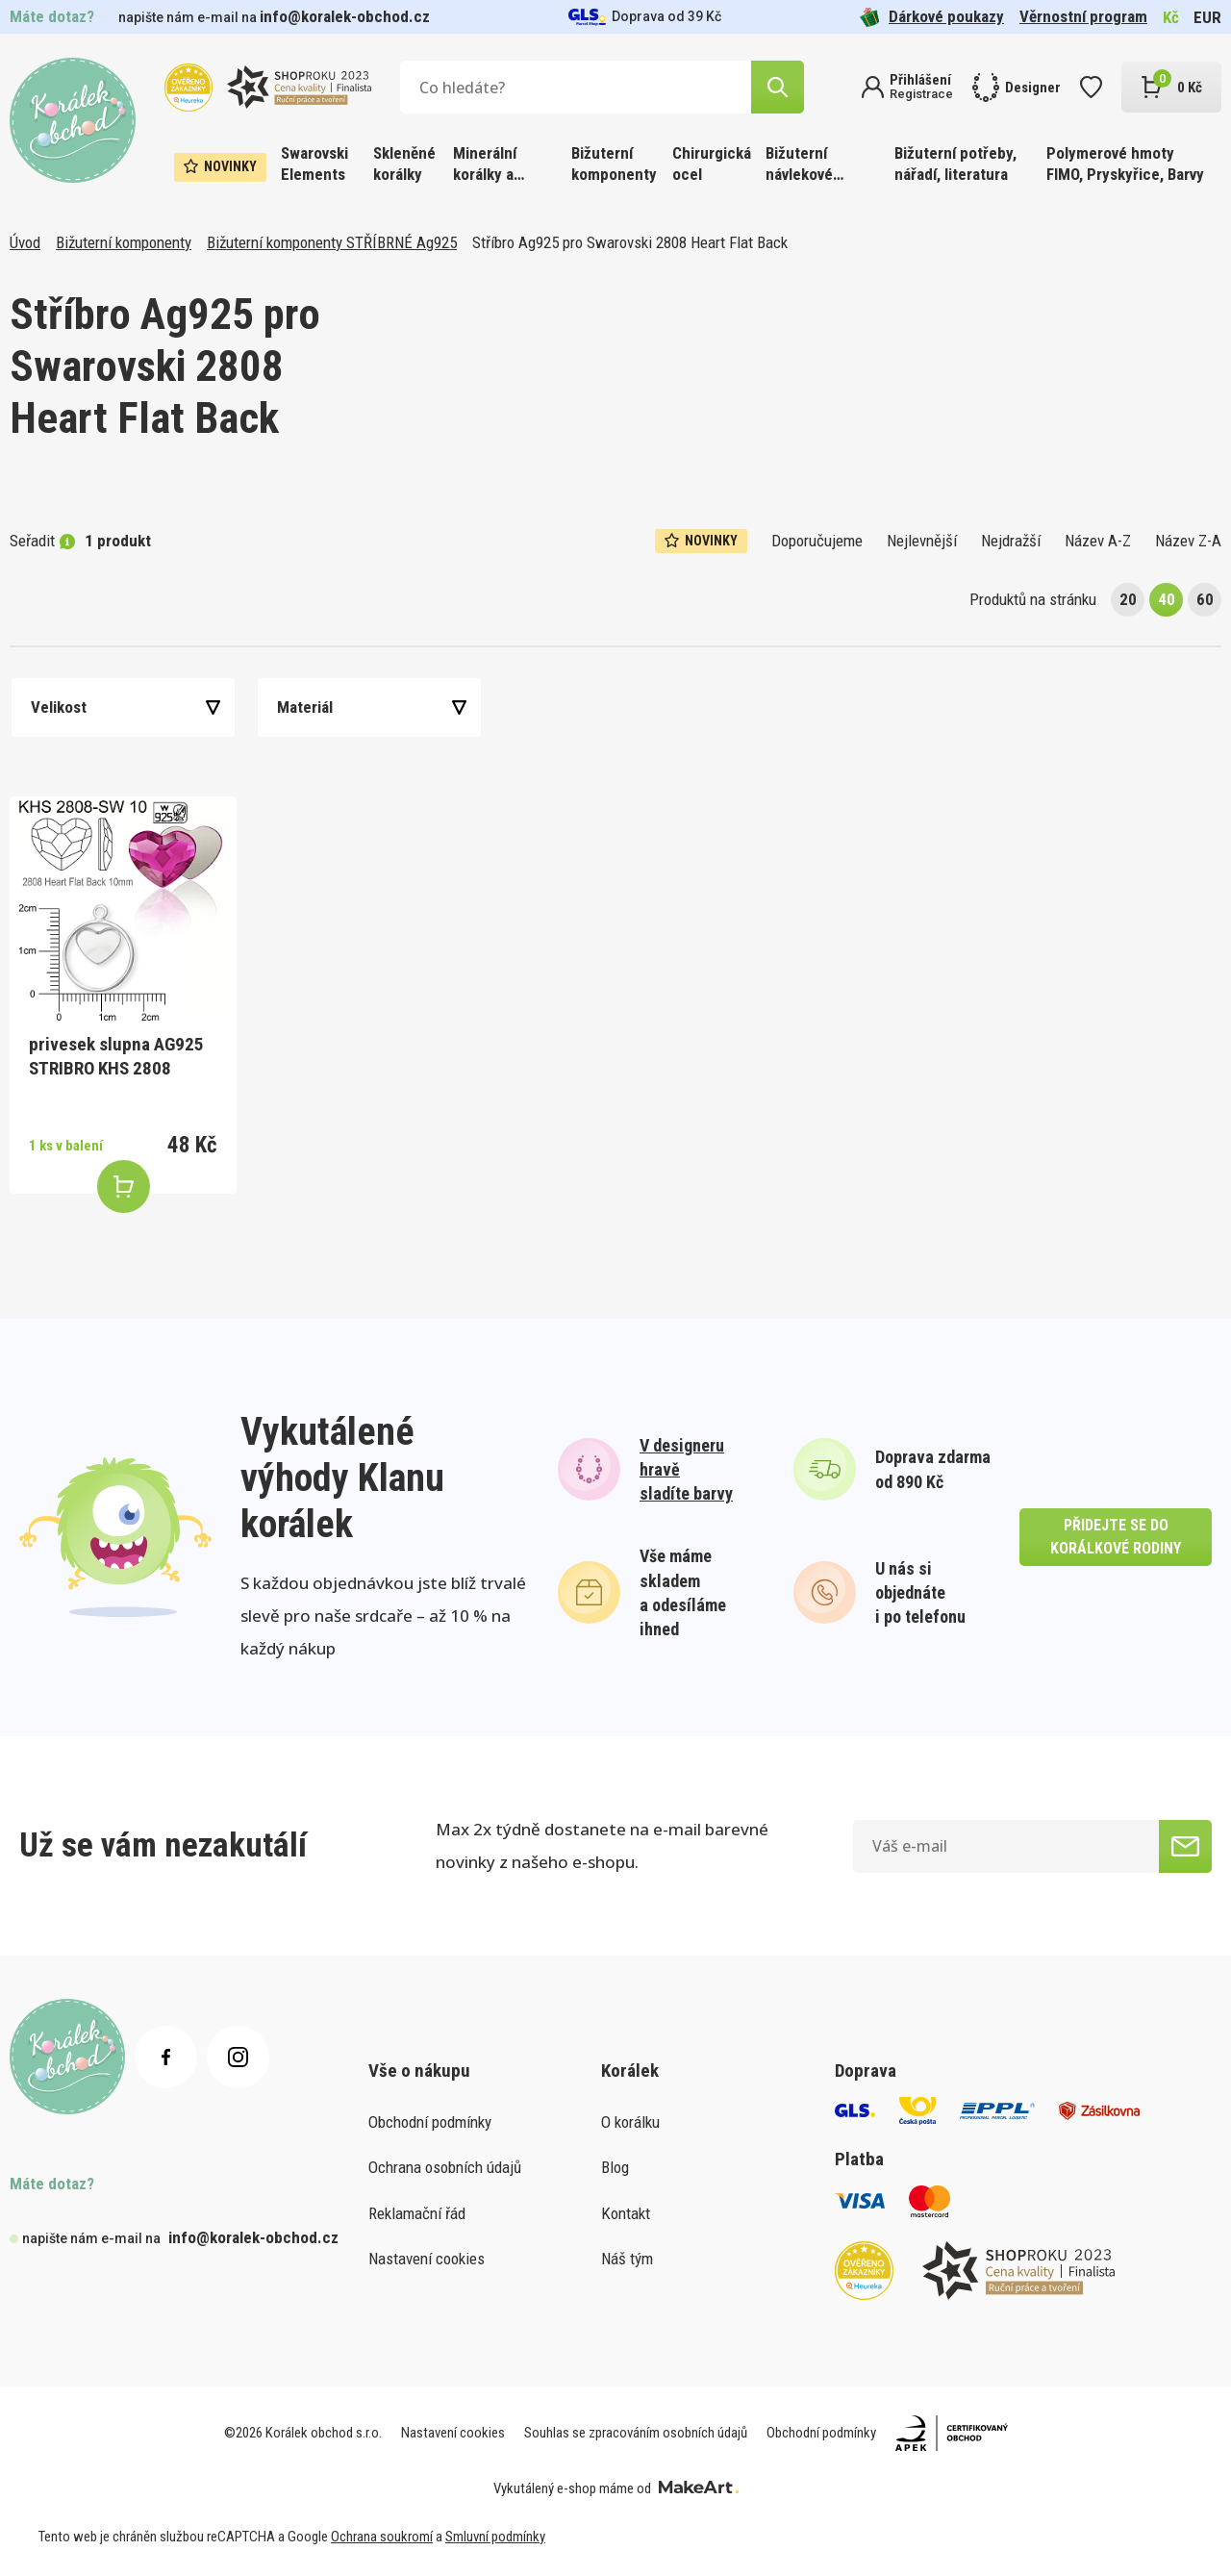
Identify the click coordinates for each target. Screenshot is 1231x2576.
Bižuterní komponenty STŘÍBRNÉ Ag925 (332, 242)
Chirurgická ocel (711, 163)
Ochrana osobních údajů (444, 2167)
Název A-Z (1098, 540)
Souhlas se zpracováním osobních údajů (635, 2432)
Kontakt (625, 2213)
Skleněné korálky (404, 163)
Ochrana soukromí (382, 2536)
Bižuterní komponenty (614, 163)
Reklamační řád (416, 2213)
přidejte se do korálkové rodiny (1115, 1536)
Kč (1171, 17)
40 (1166, 599)
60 (1205, 599)
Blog (615, 2167)
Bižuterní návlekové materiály (799, 165)
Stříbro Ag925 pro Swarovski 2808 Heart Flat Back (630, 242)
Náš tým (627, 2258)
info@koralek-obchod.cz (345, 16)
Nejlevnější (922, 540)
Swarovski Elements (314, 163)
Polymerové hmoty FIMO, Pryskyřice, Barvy (1125, 163)
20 (1128, 599)
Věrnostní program (1083, 16)
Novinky (220, 166)
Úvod (25, 242)
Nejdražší (1011, 540)
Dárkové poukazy (932, 17)
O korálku (630, 2122)
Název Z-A (1188, 540)
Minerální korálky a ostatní (484, 165)
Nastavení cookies (426, 2258)
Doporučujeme (817, 540)
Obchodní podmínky (429, 2122)
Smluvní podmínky (495, 2536)
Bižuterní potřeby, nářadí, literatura (955, 163)
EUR (1207, 17)
